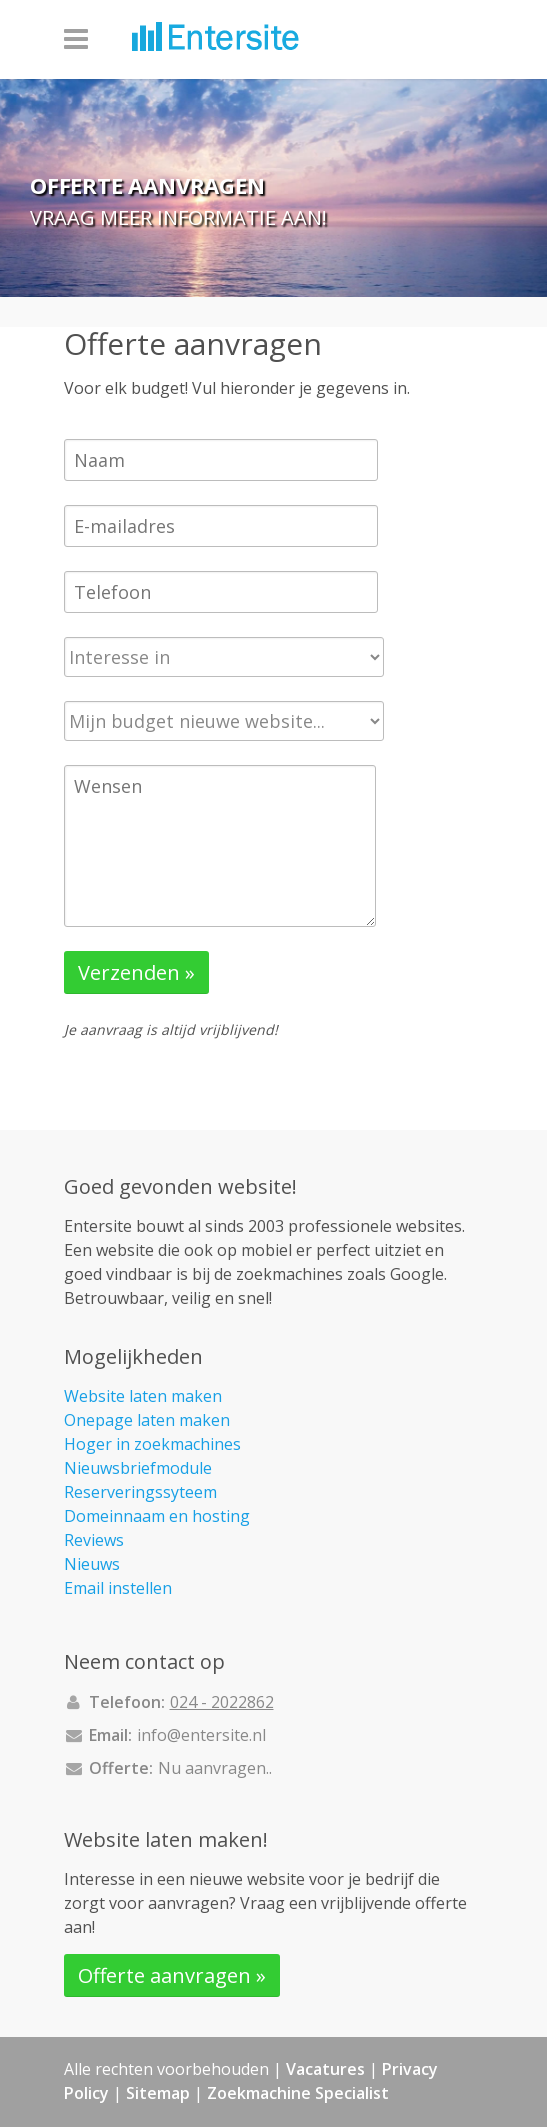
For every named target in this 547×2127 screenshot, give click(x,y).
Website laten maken (143, 1396)
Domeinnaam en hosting (157, 1516)
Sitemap (158, 2093)
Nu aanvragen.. (215, 1768)
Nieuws (92, 1564)
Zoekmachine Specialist (298, 2093)
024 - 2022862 (222, 1702)
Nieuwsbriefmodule (138, 1468)
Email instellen (118, 1588)
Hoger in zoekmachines (152, 1444)
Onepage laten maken (147, 1420)
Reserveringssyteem (140, 1492)
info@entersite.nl (201, 1735)
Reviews (94, 1540)
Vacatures (325, 2069)
